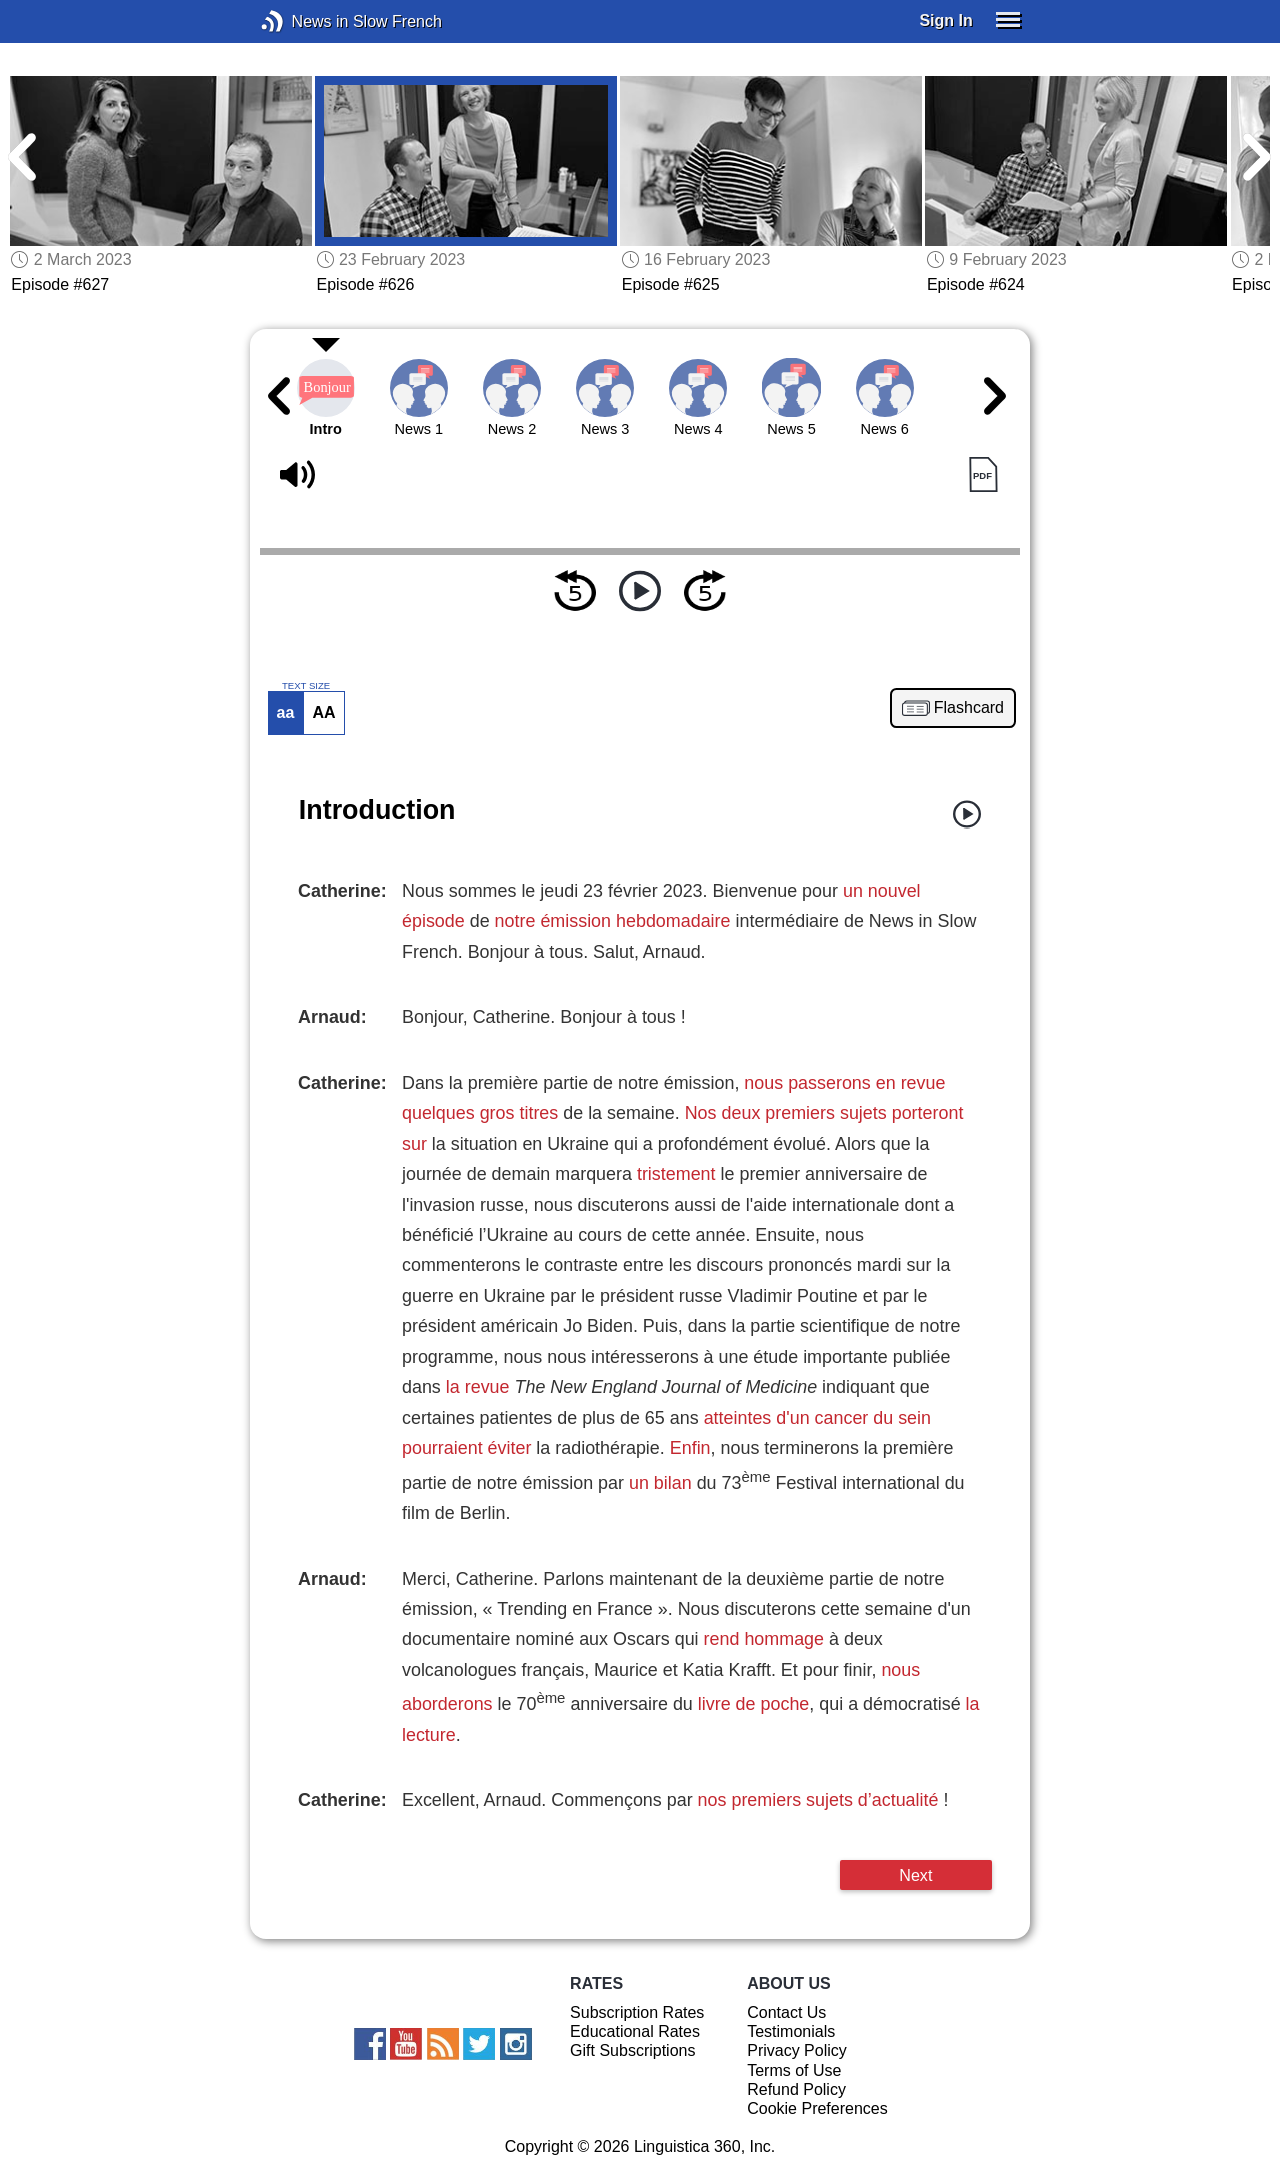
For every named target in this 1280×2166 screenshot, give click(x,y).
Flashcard (969, 708)
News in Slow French (302, 21)
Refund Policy (796, 2089)
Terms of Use (794, 2070)
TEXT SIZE (306, 686)
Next (915, 1875)
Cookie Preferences (817, 2108)
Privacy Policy (797, 2050)
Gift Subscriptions (632, 2050)
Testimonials (791, 2031)
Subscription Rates (637, 2012)
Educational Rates (635, 2031)
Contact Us (786, 2012)
